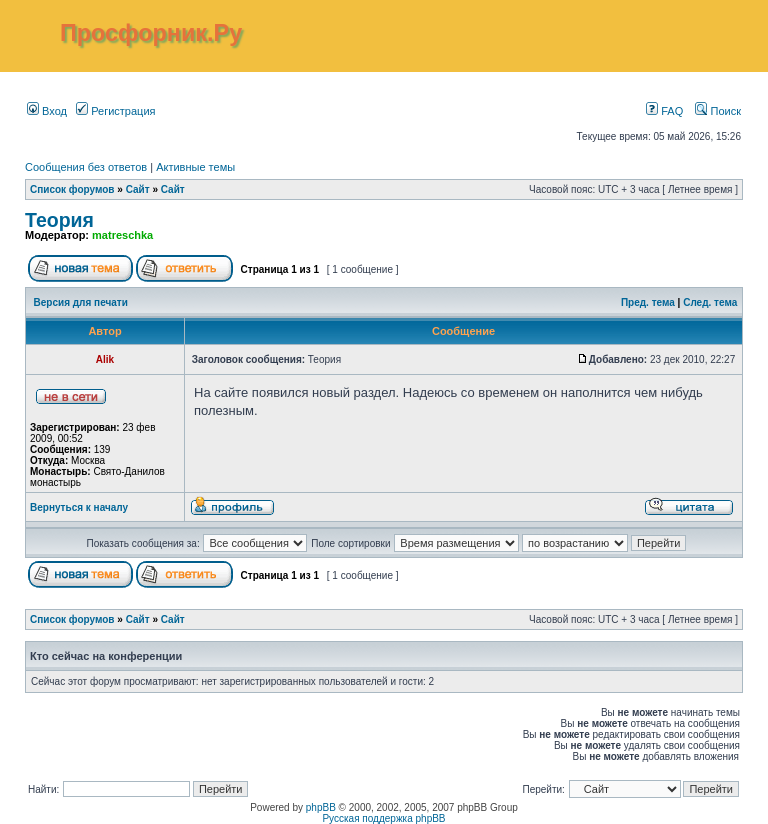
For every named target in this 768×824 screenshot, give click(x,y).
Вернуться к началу (79, 507)
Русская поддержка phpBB (383, 818)
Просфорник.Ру (151, 33)
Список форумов (72, 189)
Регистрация (115, 111)
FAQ (664, 111)
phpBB (321, 807)
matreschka (122, 235)
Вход (47, 111)
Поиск (718, 111)
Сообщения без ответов (86, 167)
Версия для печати (81, 302)
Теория (59, 220)
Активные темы (195, 167)
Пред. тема (648, 302)
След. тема (710, 302)
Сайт (138, 189)
